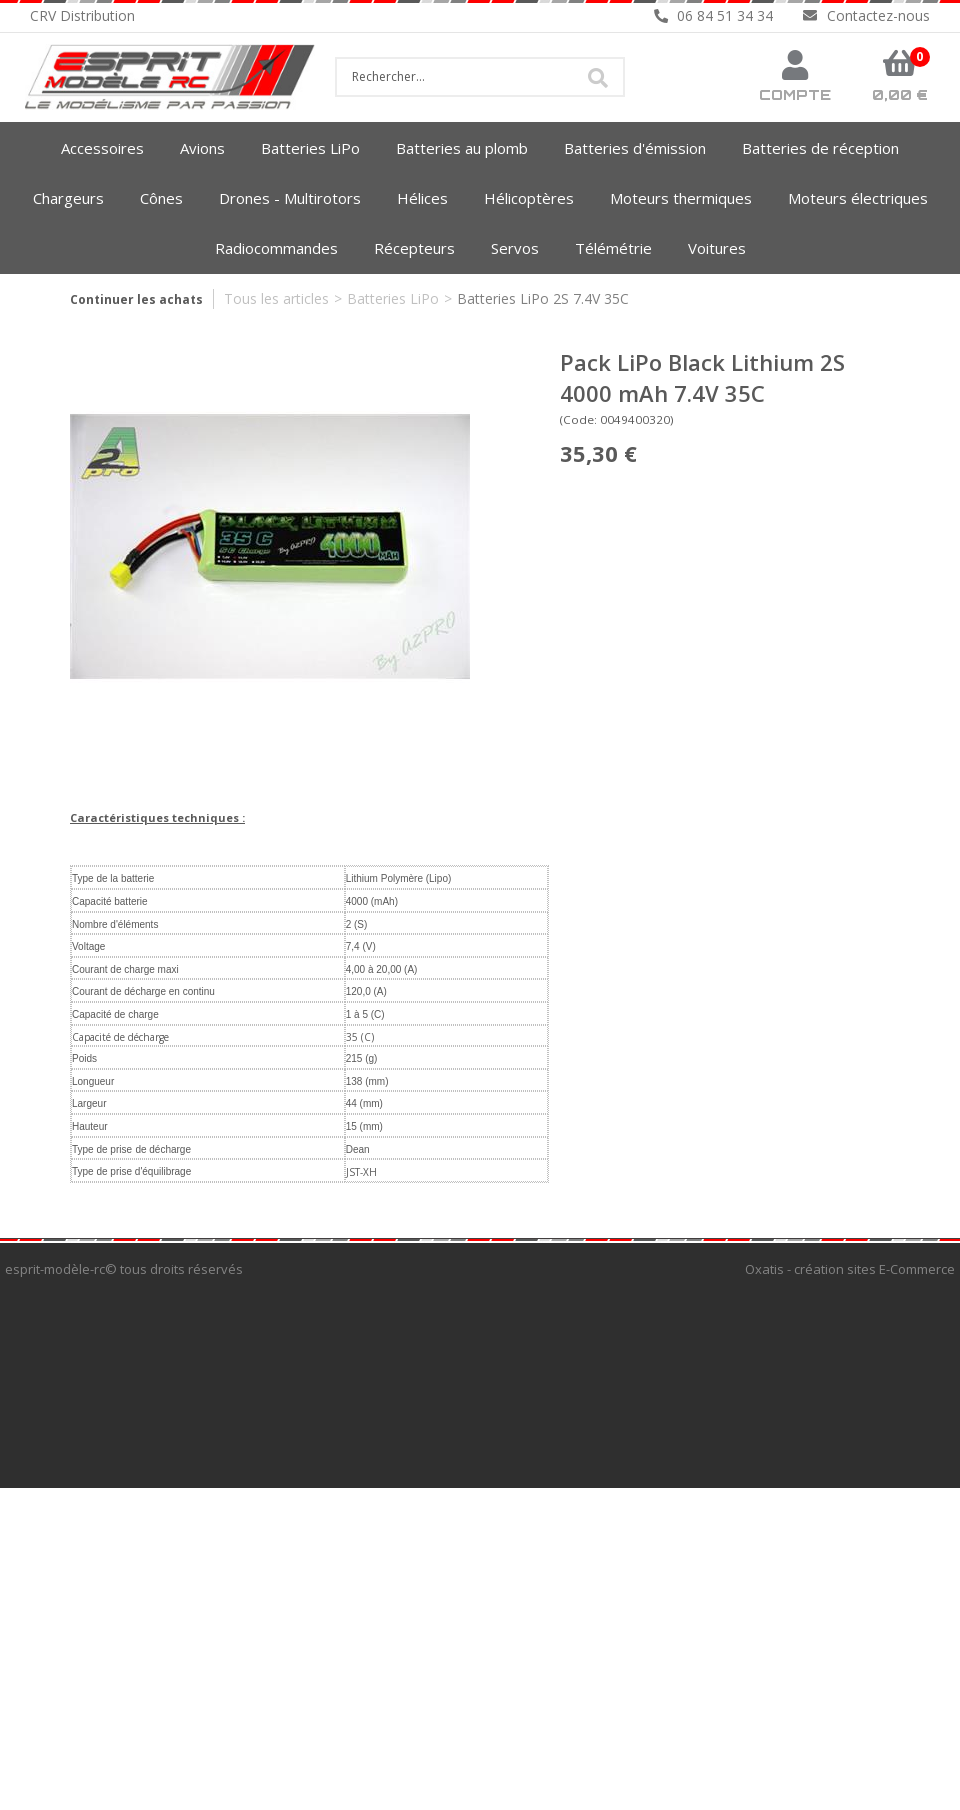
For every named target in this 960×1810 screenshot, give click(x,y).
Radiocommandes (276, 248)
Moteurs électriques (858, 198)
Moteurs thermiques (681, 198)
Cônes (161, 198)
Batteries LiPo (310, 148)
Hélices (422, 198)
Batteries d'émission (635, 148)
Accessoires (102, 148)
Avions (202, 148)
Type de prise (102, 1149)
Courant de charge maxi (125, 969)
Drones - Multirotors (290, 198)
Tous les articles (276, 298)
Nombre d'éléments (115, 924)
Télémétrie (613, 248)
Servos (515, 248)
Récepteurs (414, 248)
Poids (84, 1058)
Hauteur (90, 1126)
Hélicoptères (529, 198)
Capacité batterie (110, 901)
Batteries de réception (820, 148)
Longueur (93, 1081)
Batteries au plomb (462, 148)
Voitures (717, 248)
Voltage (88, 946)
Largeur (89, 1103)
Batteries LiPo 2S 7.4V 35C (543, 298)
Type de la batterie (113, 878)
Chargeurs (68, 198)
